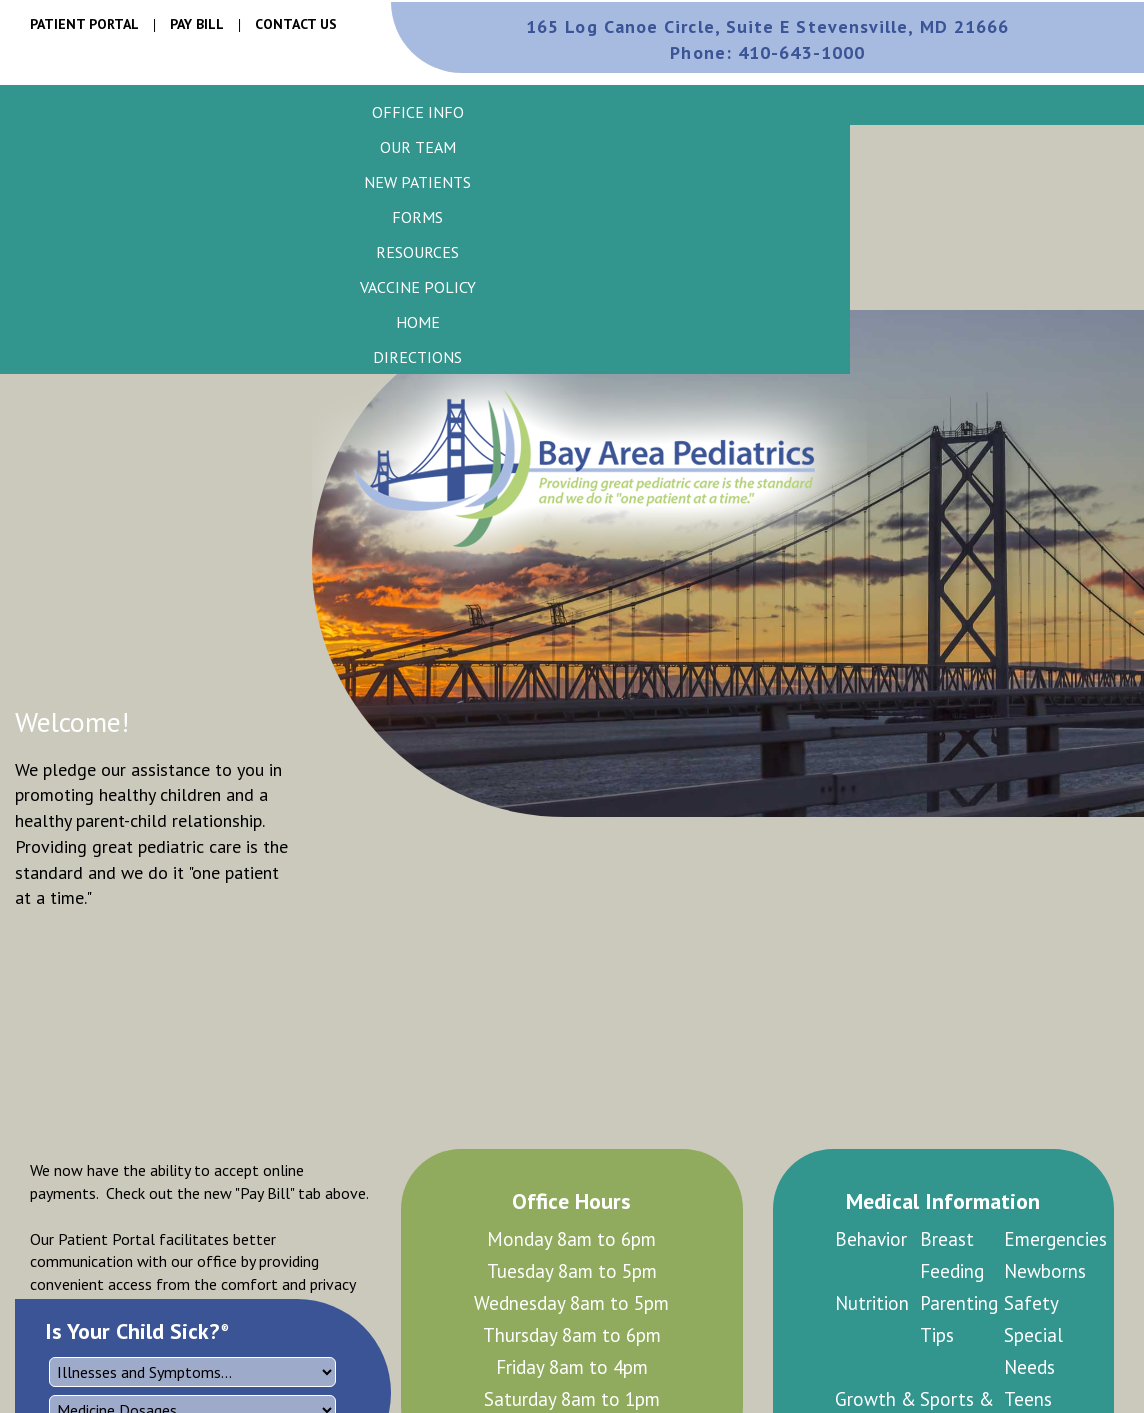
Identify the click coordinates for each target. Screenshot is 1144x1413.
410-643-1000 (767, 52)
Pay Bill (197, 24)
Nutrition (872, 1303)
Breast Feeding (952, 1255)
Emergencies (1046, 1239)
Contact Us (296, 24)
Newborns (1045, 1271)
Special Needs (1033, 1351)
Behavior (871, 1239)
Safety (1031, 1303)
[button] (417, 111)
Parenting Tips (959, 1319)
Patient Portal (84, 24)
